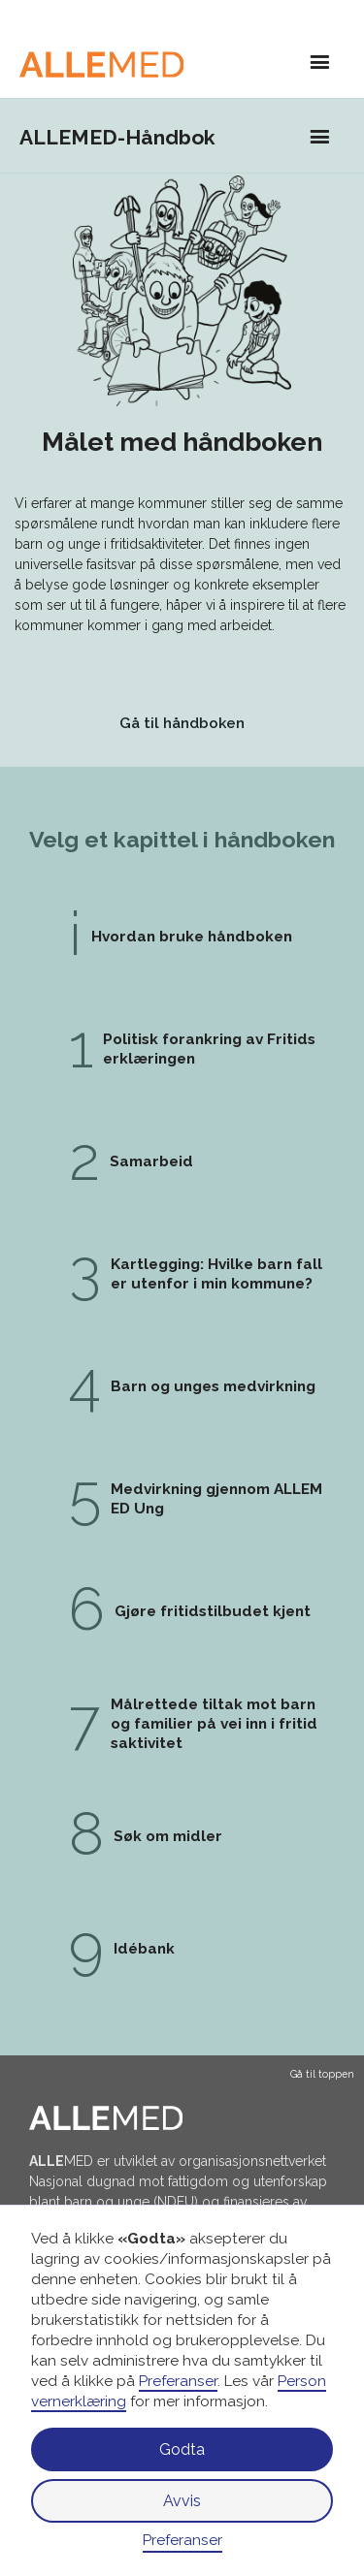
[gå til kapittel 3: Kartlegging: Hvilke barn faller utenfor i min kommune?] (182, 1273)
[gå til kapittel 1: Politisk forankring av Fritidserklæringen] (182, 936)
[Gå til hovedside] (110, 64)
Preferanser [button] (178, 2381)
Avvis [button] (182, 2501)
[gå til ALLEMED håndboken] (182, 725)
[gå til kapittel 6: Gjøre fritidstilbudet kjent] (182, 1611)
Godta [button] (182, 2449)
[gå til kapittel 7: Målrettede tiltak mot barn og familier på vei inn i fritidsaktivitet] (182, 1723)
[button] (320, 63)
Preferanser (182, 2540)
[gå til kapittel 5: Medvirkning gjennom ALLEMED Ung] (182, 1498)
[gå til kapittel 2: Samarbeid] (182, 1161)
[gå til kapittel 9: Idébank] (182, 1948)
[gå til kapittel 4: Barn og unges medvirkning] (182, 1386)
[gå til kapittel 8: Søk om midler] (182, 1836)
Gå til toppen (322, 2074)
